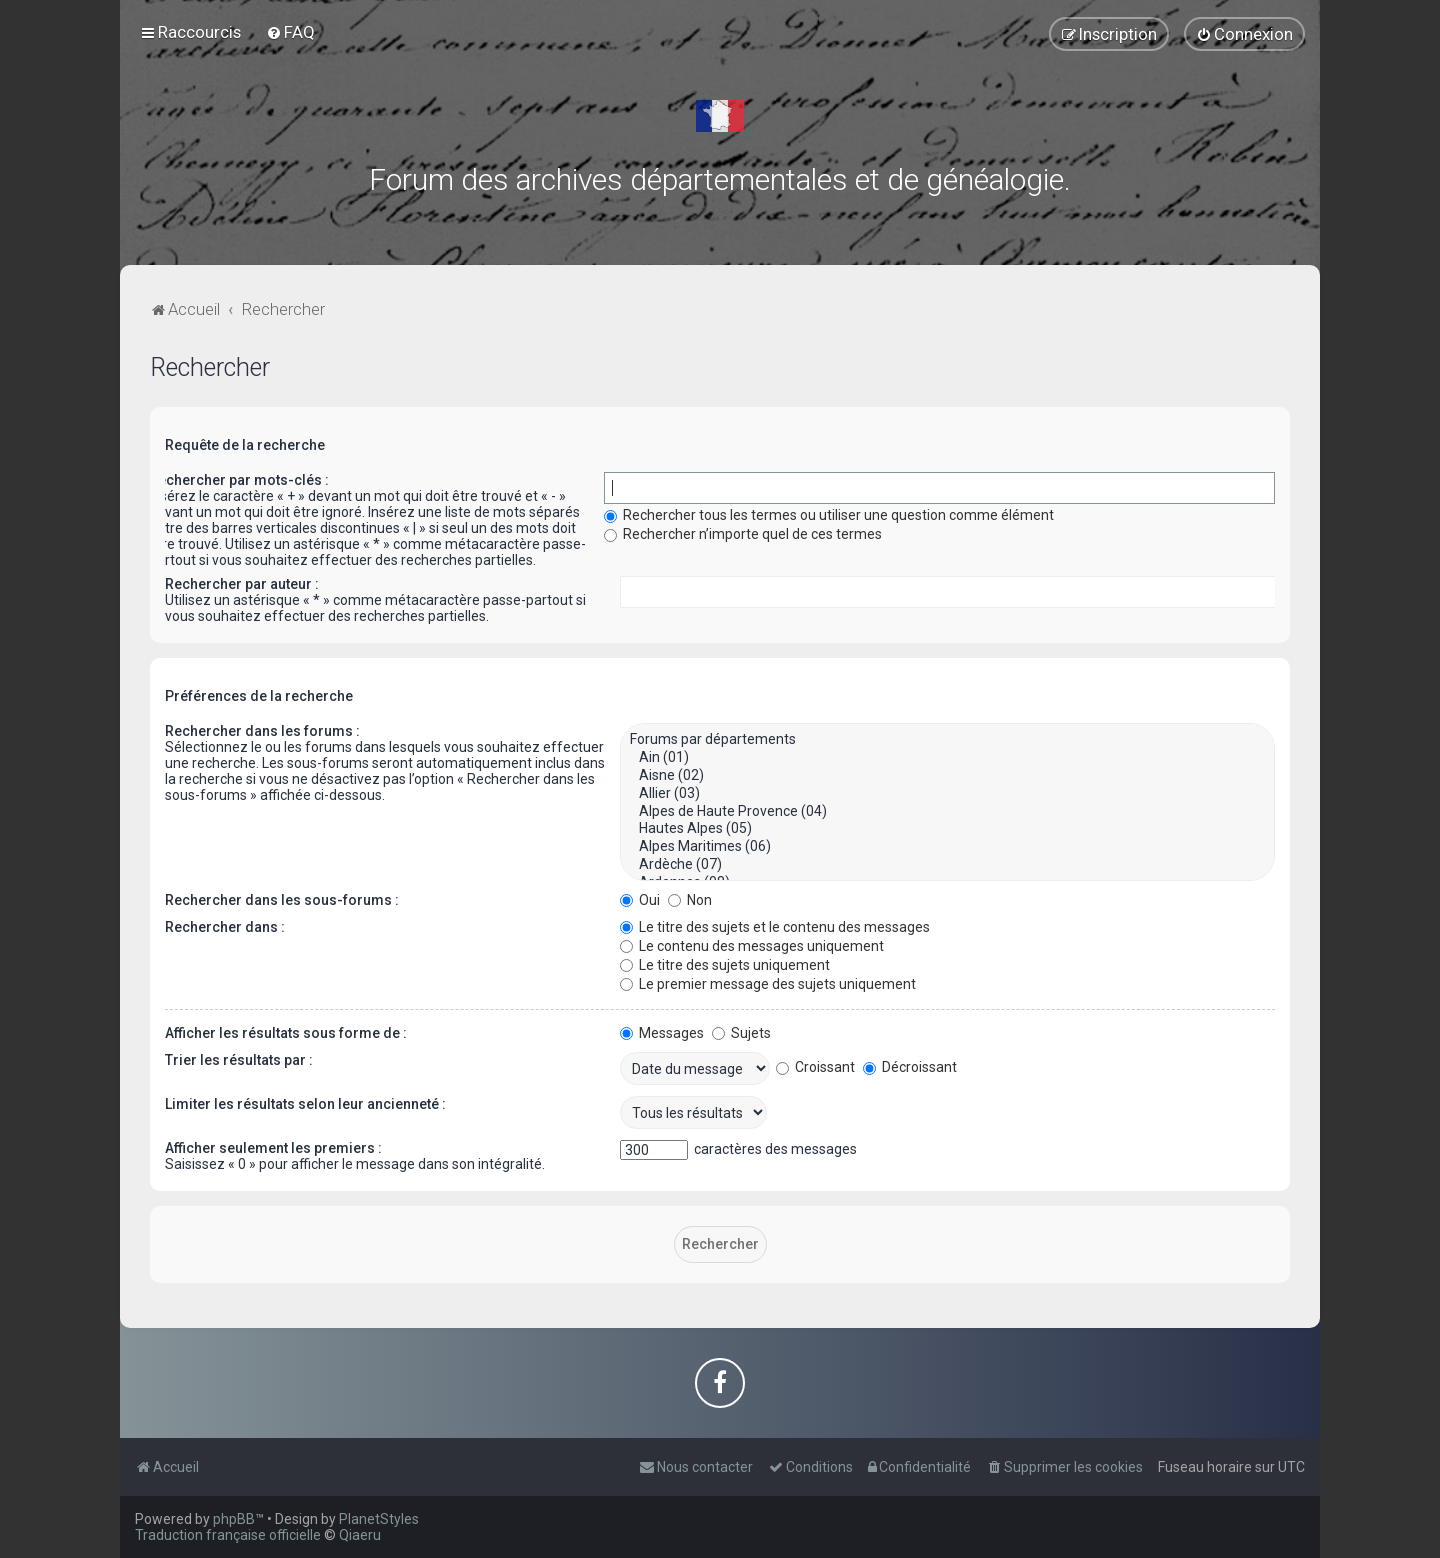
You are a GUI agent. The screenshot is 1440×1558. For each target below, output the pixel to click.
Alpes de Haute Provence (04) (947, 812)
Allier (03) (947, 794)
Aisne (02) (947, 776)
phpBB (234, 1519)
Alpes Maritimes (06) (947, 847)
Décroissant (910, 1067)
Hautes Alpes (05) (947, 829)
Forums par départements (947, 740)
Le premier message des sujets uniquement (768, 984)
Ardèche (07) (947, 865)
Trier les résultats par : (239, 1060)
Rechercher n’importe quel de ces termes (743, 534)
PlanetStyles (379, 1519)
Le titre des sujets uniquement (725, 965)
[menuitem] (290, 32)
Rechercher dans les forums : (262, 731)
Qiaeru (360, 1535)
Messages (662, 1033)
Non (690, 900)
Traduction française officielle (228, 1535)
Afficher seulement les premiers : (273, 1148)
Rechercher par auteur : (242, 584)
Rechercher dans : (225, 927)
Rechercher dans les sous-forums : (282, 900)
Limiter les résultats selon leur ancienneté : (305, 1104)
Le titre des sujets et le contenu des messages (775, 927)
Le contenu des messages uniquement (752, 946)
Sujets (741, 1033)
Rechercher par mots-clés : (239, 480)
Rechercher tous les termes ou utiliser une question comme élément (829, 515)
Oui (640, 900)
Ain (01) (947, 758)
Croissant (815, 1067)
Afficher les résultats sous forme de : (286, 1033)
